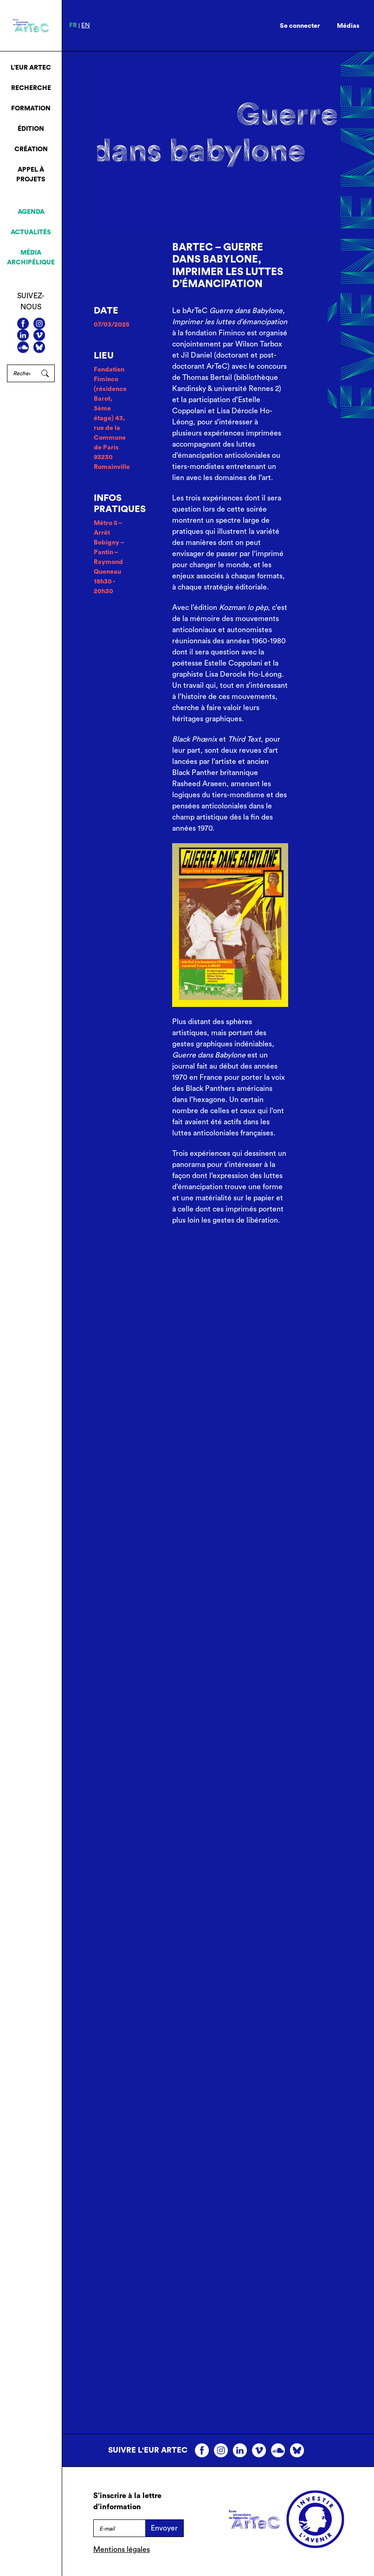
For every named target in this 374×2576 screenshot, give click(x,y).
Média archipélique (31, 258)
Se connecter (300, 26)
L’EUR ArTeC (31, 67)
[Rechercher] (21, 373)
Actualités (31, 232)
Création (31, 149)
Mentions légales (121, 2549)
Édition (31, 129)
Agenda (31, 212)
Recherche (31, 88)
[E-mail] (119, 2528)
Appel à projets (30, 175)
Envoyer (164, 2528)
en (85, 25)
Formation (31, 108)
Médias (348, 26)
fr (73, 25)
